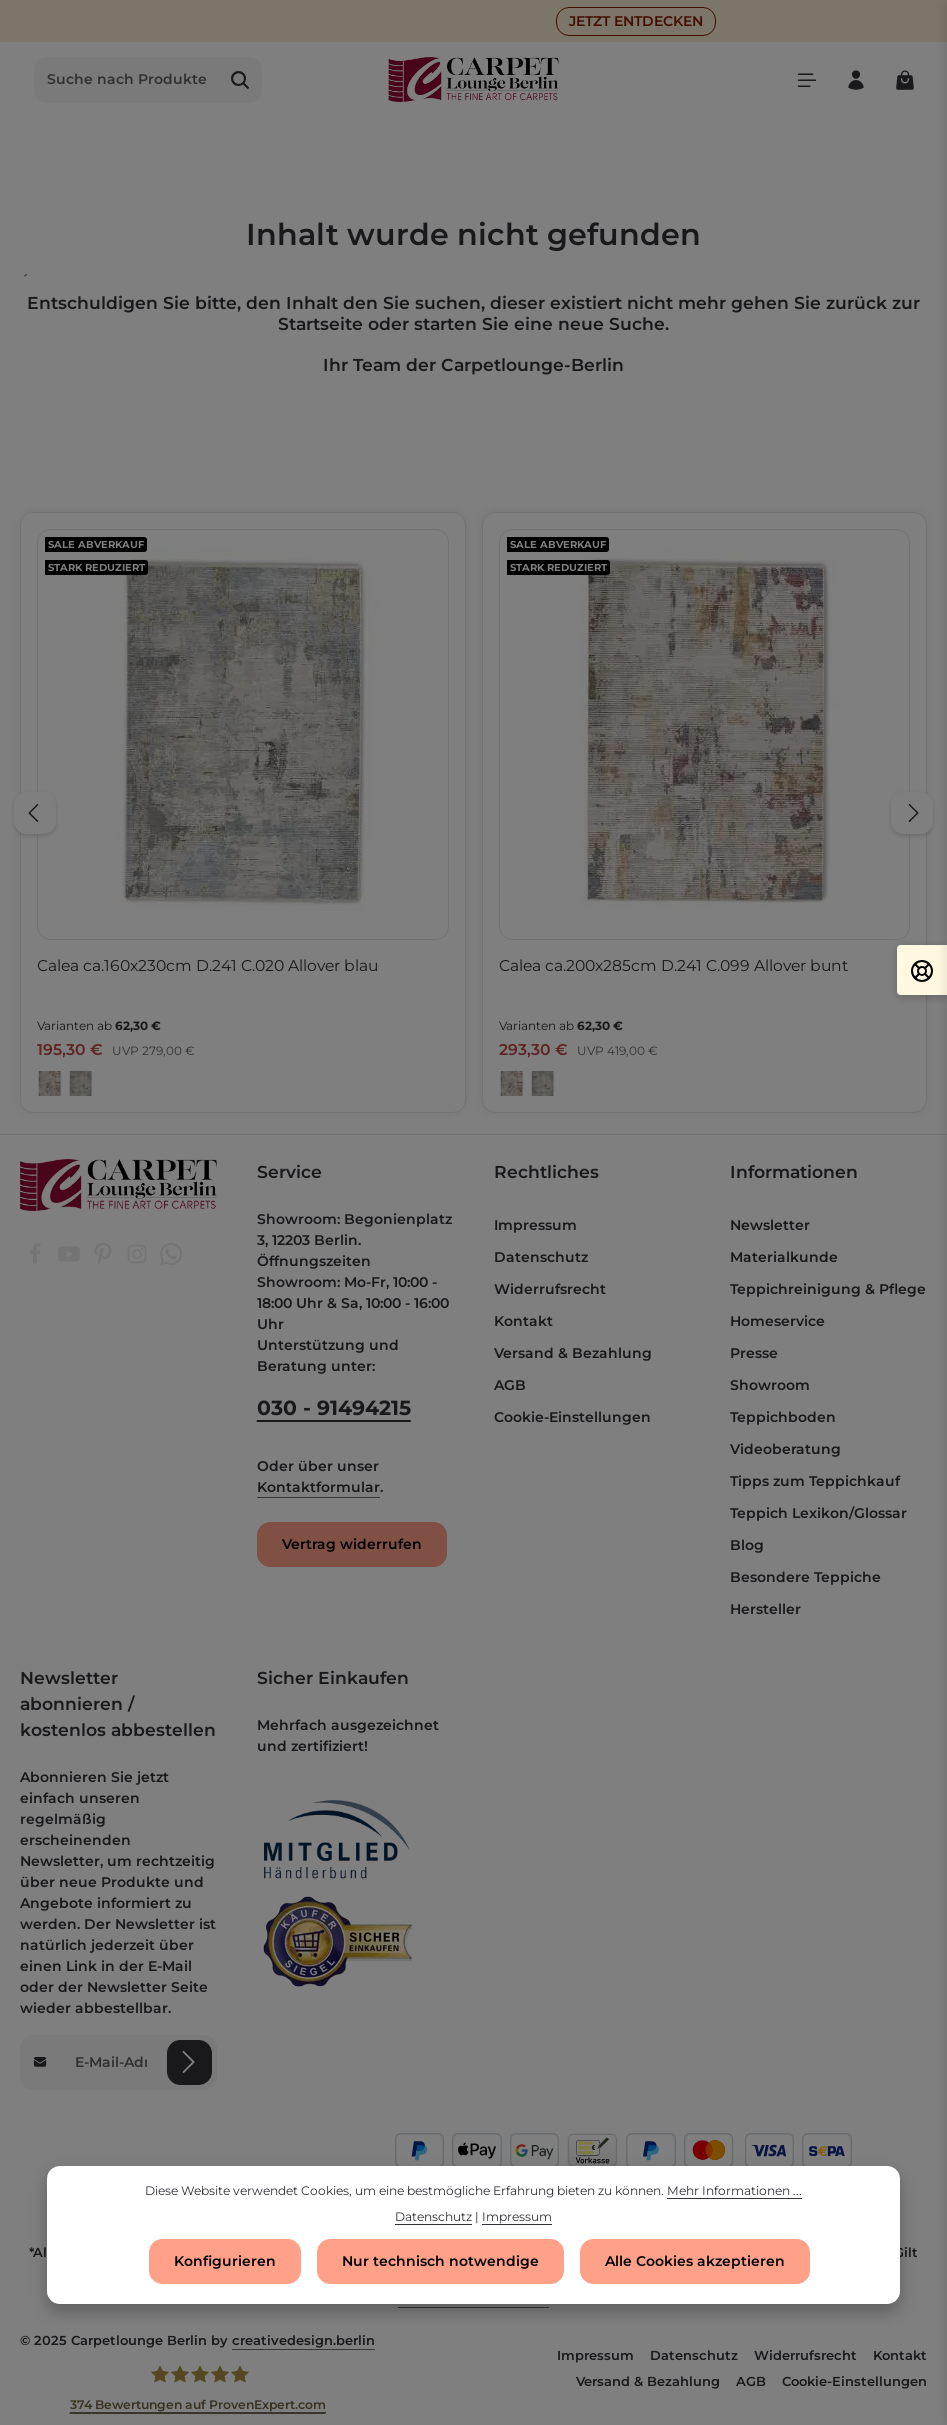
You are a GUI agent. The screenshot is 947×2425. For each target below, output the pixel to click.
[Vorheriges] (35, 813)
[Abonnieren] (189, 2061)
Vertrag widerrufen (352, 1544)
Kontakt (523, 1321)
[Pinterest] (105, 1260)
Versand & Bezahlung (573, 1353)
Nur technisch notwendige (440, 2262)
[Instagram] (139, 1260)
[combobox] (127, 80)
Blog (747, 1545)
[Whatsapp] (171, 1260)
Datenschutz (541, 1257)
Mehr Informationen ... (734, 2191)
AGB (510, 1385)
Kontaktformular (318, 1487)
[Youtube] (71, 1260)
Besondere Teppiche (805, 1577)
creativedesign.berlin (303, 2340)
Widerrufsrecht (550, 1289)
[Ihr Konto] (855, 79)
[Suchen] (240, 80)
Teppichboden (783, 1417)
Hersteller (765, 1609)
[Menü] (806, 79)
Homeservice (777, 1321)
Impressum (535, 1225)
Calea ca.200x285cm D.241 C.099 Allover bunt (673, 965)
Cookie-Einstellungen (572, 1417)
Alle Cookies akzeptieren (695, 2262)
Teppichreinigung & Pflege (828, 1289)
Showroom (770, 1385)
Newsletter (770, 1225)
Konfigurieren (225, 2262)
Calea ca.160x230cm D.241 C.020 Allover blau (207, 965)
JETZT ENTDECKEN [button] (636, 21)
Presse (754, 1353)
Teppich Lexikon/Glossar (818, 1513)
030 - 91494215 (334, 1407)
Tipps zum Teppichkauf (815, 1481)
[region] (473, 813)
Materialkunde (784, 1257)
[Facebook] (37, 1260)
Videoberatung (785, 1449)
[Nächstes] (912, 813)
